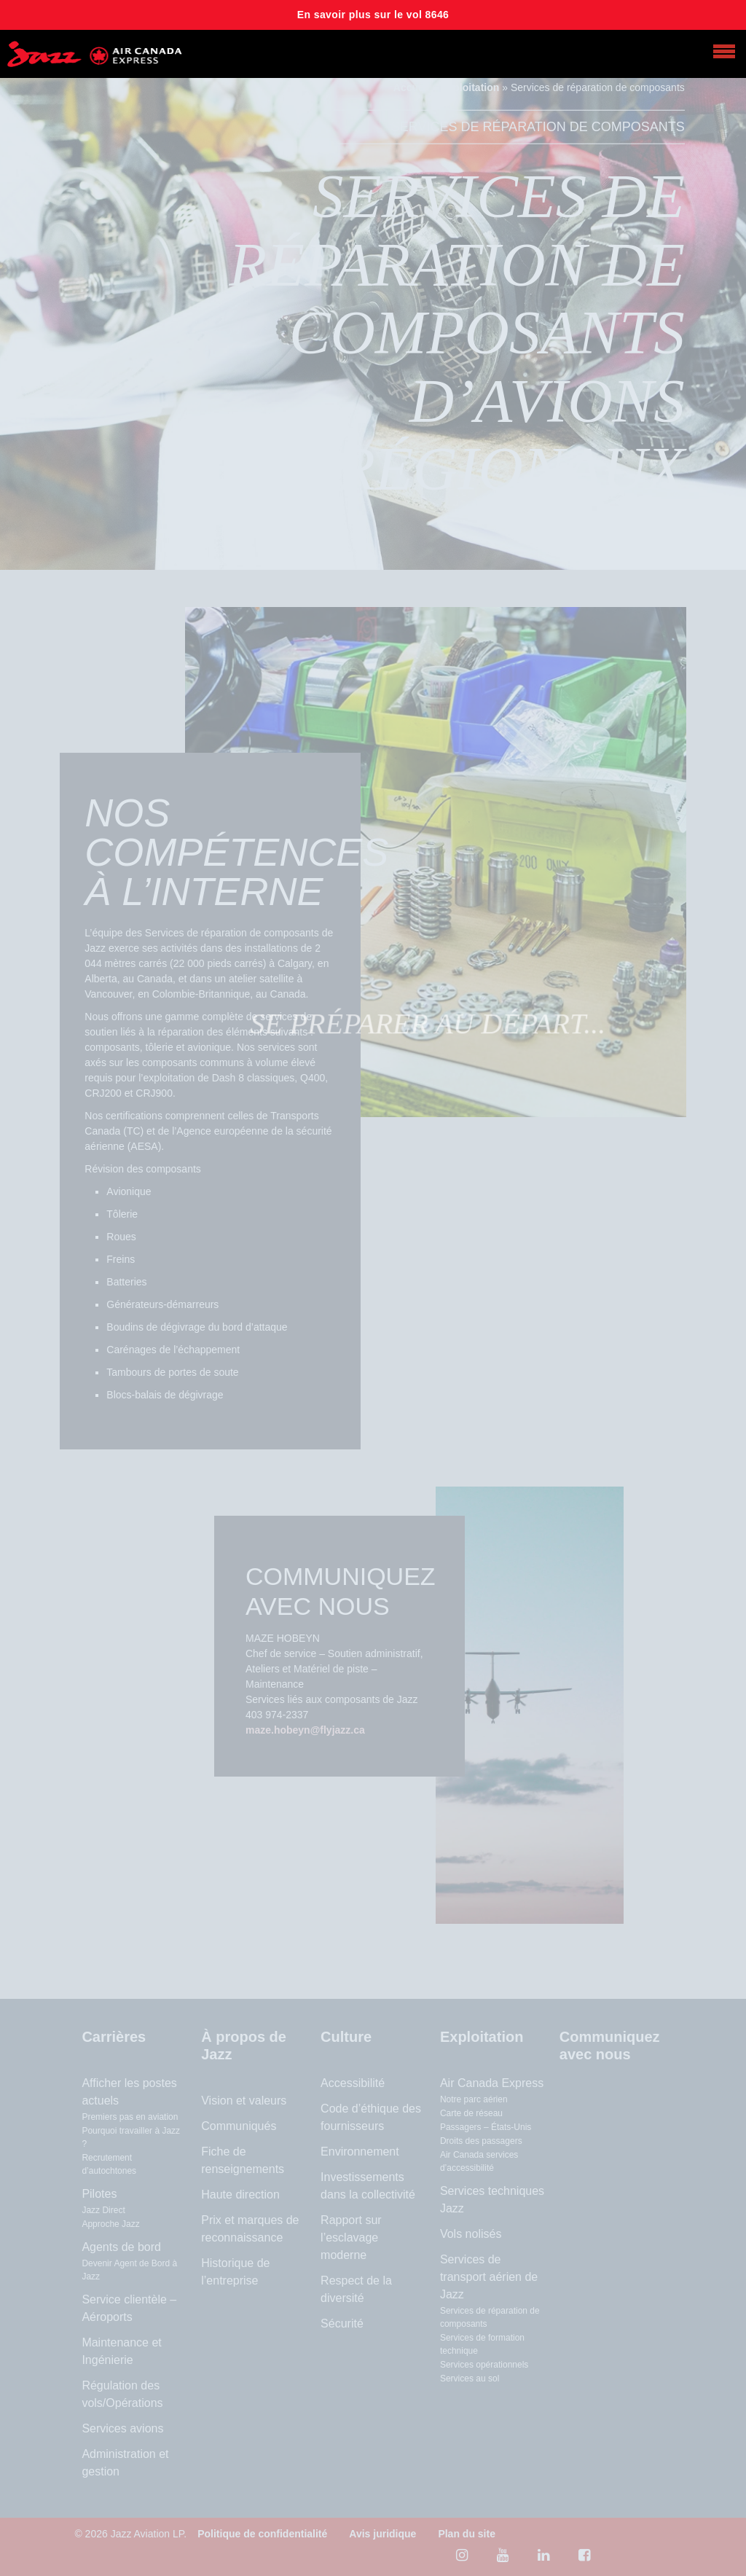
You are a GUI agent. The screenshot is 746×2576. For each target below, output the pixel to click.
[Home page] (94, 54)
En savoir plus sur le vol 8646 (373, 14)
